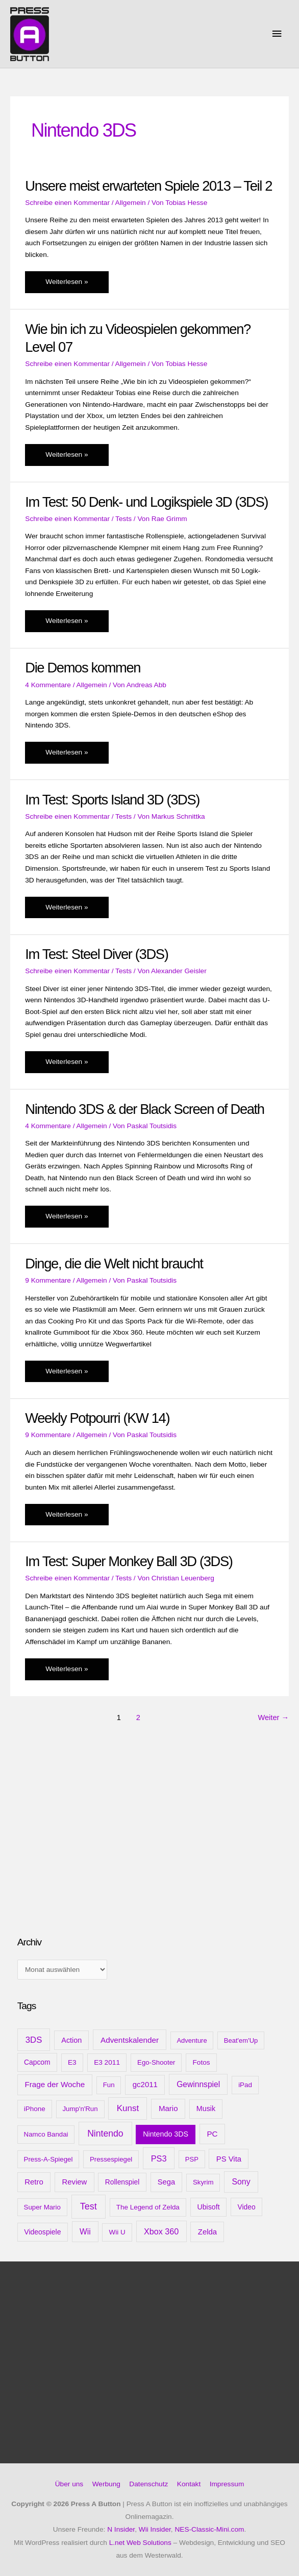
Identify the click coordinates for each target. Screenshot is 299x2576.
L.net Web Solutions (140, 2542)
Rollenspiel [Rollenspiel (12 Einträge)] (122, 2182)
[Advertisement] (93, 1847)
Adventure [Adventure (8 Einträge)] (192, 2040)
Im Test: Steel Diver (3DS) (96, 954)
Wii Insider (155, 2529)
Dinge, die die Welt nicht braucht (114, 1263)
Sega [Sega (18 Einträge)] (166, 2182)
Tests (123, 519)
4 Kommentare (48, 685)
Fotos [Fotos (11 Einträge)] (201, 2062)
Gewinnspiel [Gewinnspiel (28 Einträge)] (198, 2084)
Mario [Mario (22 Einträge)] (168, 2108)
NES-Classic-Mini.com (209, 2529)
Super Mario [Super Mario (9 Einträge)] (42, 2207)
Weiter (273, 1717)
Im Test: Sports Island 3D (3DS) (112, 800)
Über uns (69, 2484)
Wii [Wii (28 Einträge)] (85, 2231)
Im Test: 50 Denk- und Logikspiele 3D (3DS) (146, 502)
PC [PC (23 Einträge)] (212, 2133)
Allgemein (130, 202)
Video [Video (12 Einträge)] (247, 2207)
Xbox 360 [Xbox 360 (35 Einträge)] (161, 2231)
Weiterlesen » (66, 284)
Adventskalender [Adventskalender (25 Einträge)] (130, 2040)
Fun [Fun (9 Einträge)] (109, 2085)
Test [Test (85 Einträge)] (88, 2206)
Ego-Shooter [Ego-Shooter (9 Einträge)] (156, 2062)
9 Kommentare (48, 1280)
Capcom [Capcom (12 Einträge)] (37, 2062)
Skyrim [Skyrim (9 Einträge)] (203, 2182)
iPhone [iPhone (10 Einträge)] (34, 2109)
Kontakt (189, 2484)
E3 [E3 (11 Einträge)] (72, 2062)
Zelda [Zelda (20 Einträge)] (207, 2232)
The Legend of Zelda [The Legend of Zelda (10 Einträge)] (148, 2207)
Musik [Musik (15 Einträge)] (205, 2108)
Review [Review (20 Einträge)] (74, 2182)
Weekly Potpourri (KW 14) (97, 1418)
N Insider (121, 2529)
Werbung (106, 2484)
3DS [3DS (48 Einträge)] (34, 2040)
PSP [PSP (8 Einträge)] (191, 2159)
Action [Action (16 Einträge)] (71, 2040)
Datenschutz (148, 2484)
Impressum (227, 2484)
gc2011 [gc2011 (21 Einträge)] (145, 2084)
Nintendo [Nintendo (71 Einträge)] (105, 2133)
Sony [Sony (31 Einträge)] (241, 2181)
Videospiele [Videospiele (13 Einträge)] (42, 2232)
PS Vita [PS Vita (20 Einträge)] (228, 2159)
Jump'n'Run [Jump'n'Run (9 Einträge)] (79, 2109)
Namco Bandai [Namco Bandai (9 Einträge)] (46, 2134)
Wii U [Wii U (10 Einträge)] (117, 2232)
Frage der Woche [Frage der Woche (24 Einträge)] (54, 2084)
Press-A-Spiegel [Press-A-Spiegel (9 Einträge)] (48, 2159)
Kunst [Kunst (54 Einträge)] (128, 2108)
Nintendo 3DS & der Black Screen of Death (144, 1109)
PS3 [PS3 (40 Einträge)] (159, 2158)
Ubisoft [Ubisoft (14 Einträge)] (208, 2207)
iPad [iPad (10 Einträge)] (245, 2085)
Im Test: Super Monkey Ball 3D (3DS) (128, 1561)
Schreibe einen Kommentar (67, 202)
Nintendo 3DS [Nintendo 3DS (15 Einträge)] (165, 2134)
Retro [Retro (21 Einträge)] (33, 2181)
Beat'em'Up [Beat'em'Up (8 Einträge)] (241, 2040)
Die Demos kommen (82, 667)
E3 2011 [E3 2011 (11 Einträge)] (107, 2062)
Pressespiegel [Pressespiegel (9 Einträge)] (111, 2159)
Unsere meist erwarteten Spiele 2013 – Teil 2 (148, 186)
